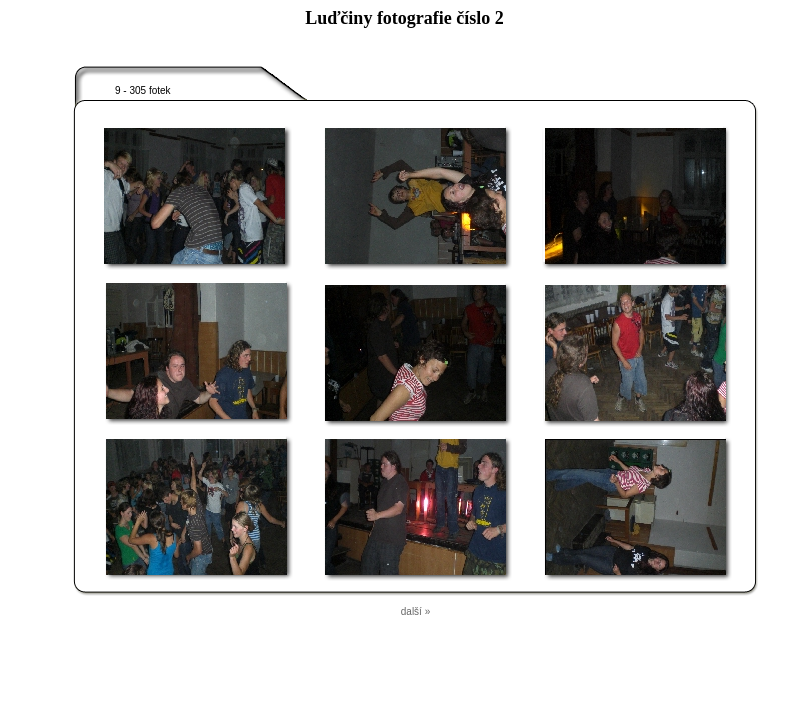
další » (415, 611)
